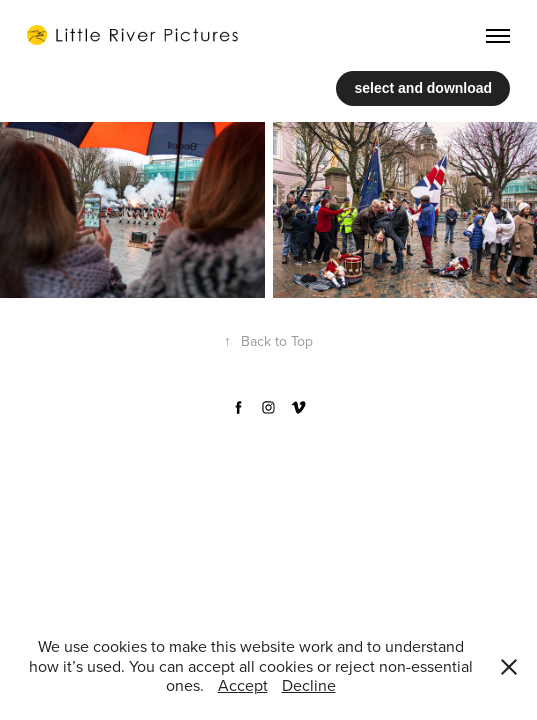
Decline (309, 685)
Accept (243, 685)
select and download (423, 88)
